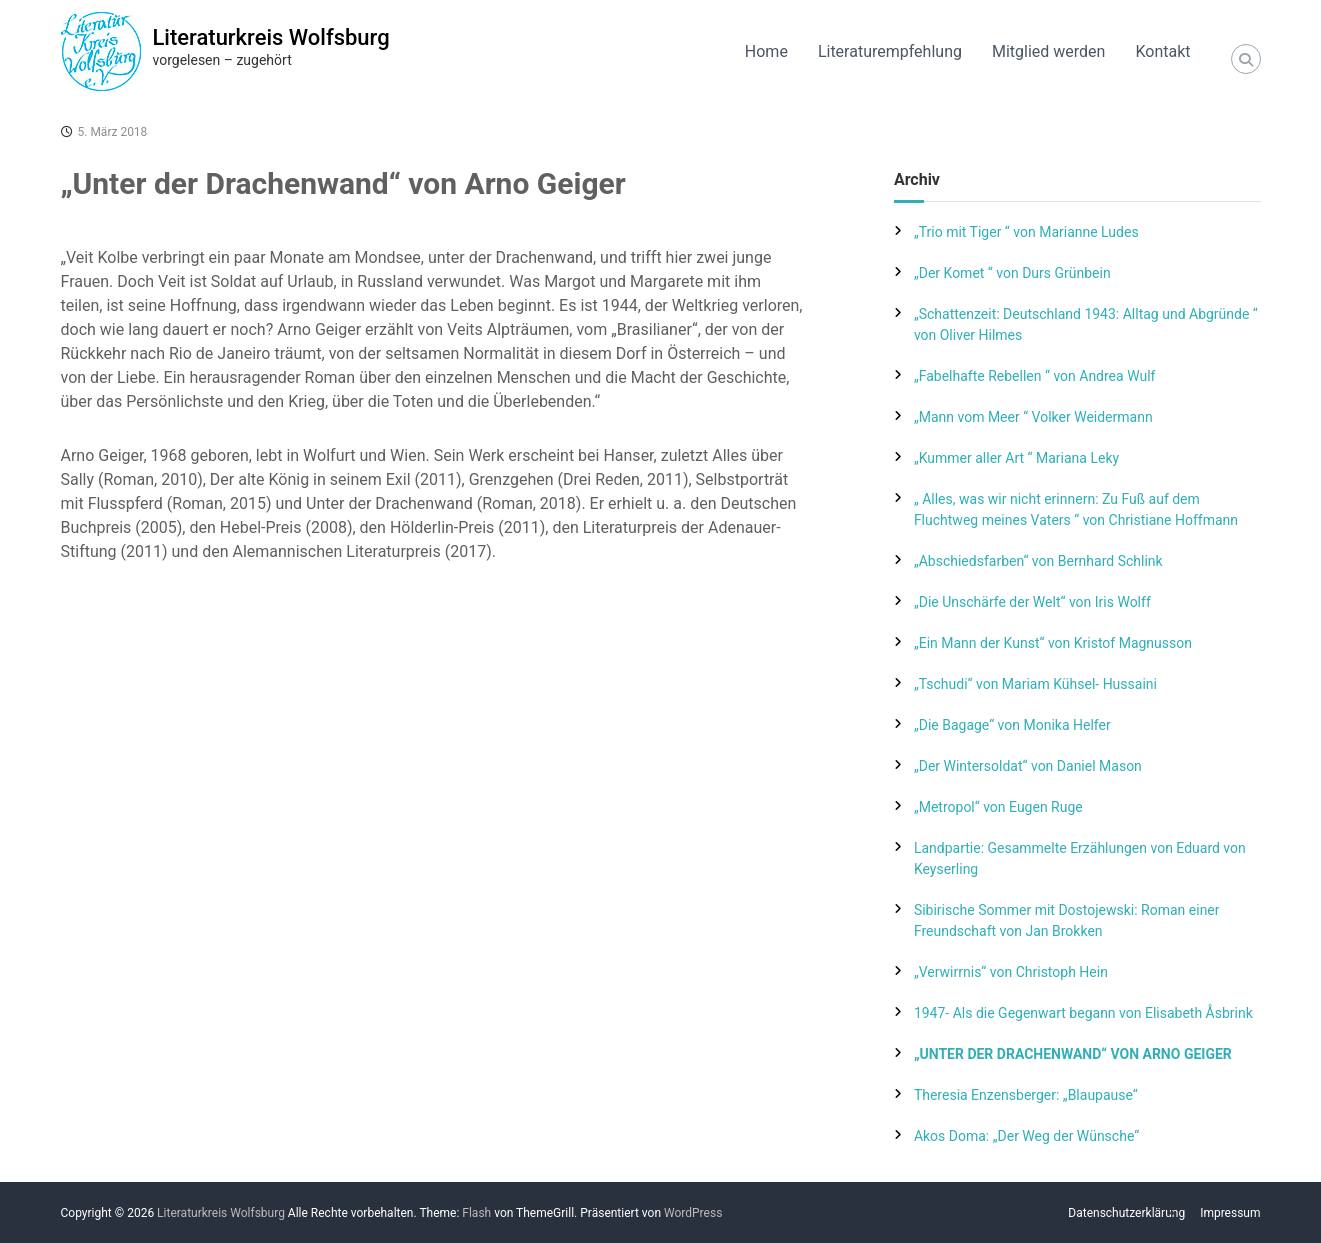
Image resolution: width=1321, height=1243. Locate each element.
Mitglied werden (1048, 51)
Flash (476, 1213)
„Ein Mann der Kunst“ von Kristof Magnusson (1053, 643)
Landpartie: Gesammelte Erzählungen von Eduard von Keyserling (1080, 858)
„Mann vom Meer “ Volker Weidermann (1033, 417)
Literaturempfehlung (890, 51)
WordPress (693, 1213)
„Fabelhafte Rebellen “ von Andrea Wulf (1035, 376)
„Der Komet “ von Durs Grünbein (1012, 273)
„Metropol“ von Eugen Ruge (998, 807)
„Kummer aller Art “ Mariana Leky (1016, 458)
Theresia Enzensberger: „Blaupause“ (1026, 1095)
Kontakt (1162, 51)
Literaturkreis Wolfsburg (271, 37)
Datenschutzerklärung (1126, 1213)
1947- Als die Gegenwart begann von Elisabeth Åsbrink (1083, 1013)
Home (766, 51)
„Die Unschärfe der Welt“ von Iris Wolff (1032, 602)
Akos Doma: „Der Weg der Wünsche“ (1026, 1136)
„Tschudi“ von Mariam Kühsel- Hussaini (1035, 684)
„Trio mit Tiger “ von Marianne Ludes (1026, 232)
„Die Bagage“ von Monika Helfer (1012, 725)
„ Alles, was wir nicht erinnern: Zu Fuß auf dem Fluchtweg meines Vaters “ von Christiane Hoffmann (1076, 509)
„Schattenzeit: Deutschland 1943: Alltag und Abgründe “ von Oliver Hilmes (1086, 324)
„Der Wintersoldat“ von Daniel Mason (1028, 766)
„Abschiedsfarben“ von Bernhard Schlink (1038, 561)
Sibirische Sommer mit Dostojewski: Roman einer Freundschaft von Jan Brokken (1067, 920)
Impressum (1230, 1213)
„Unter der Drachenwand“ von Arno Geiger (1073, 1054)
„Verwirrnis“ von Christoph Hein (1011, 972)
